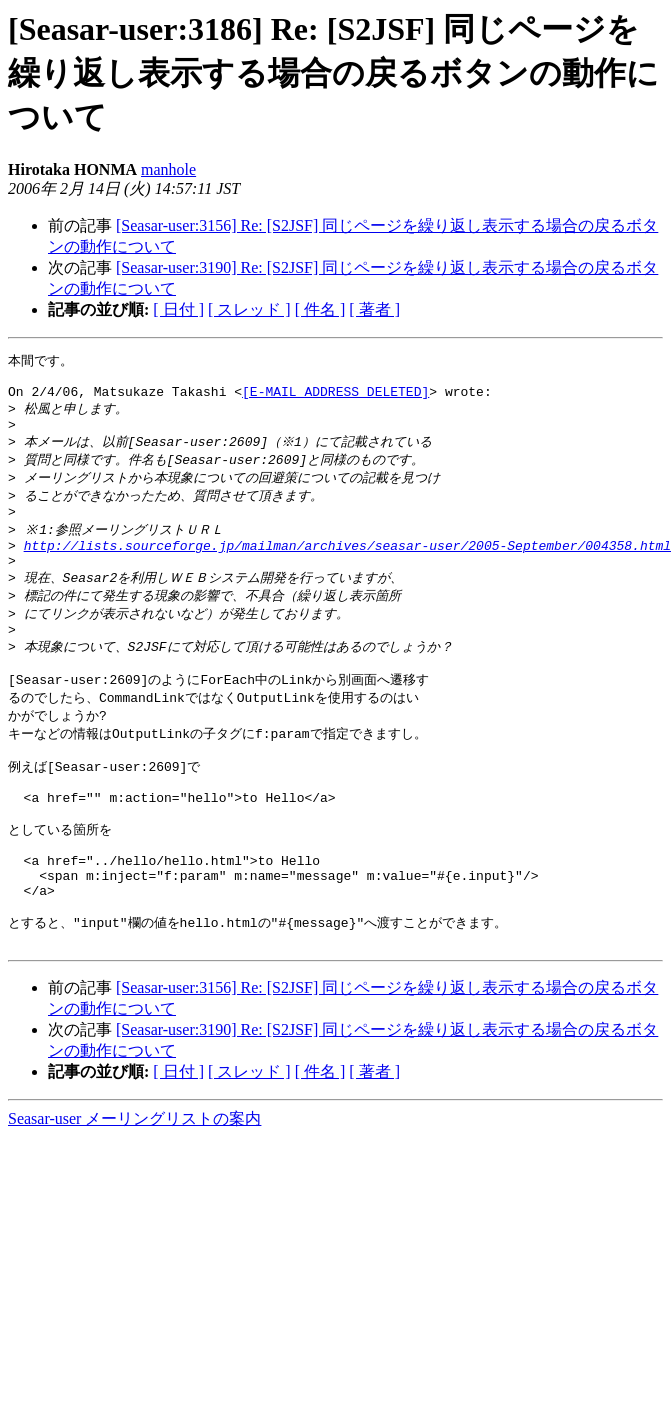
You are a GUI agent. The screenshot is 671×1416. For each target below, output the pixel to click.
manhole (168, 169)
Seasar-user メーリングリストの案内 (134, 1189)
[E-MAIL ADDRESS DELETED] (335, 398)
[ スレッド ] (249, 309)
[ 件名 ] (320, 309)
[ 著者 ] (374, 309)
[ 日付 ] (178, 309)
